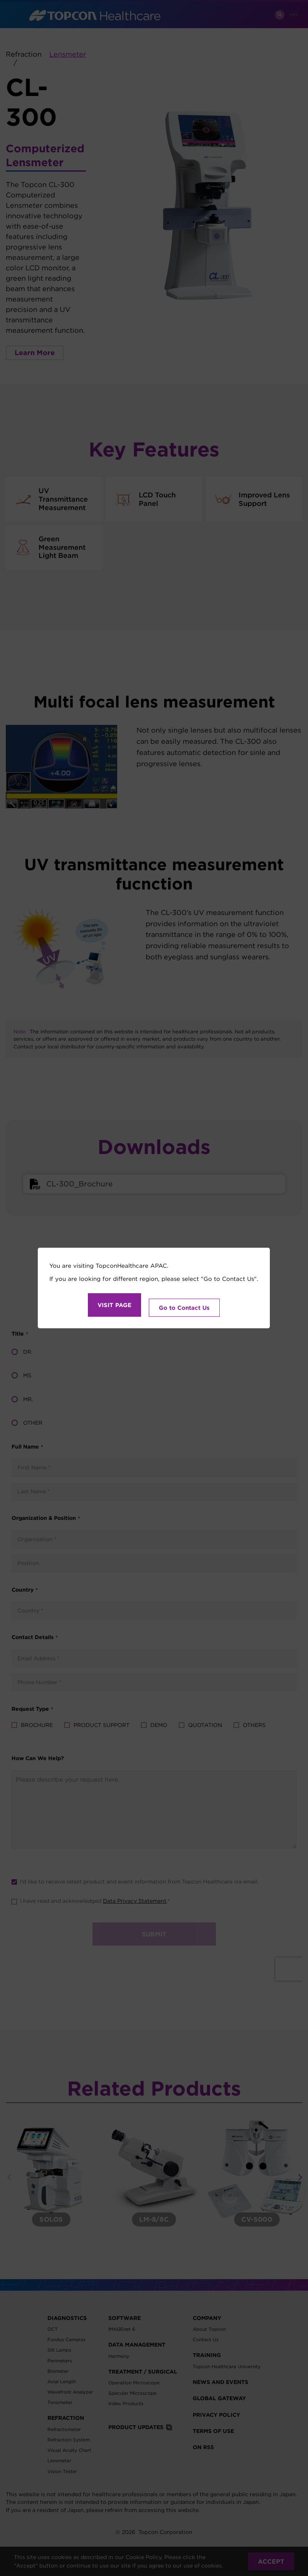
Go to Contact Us (184, 1305)
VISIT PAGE (114, 1305)
